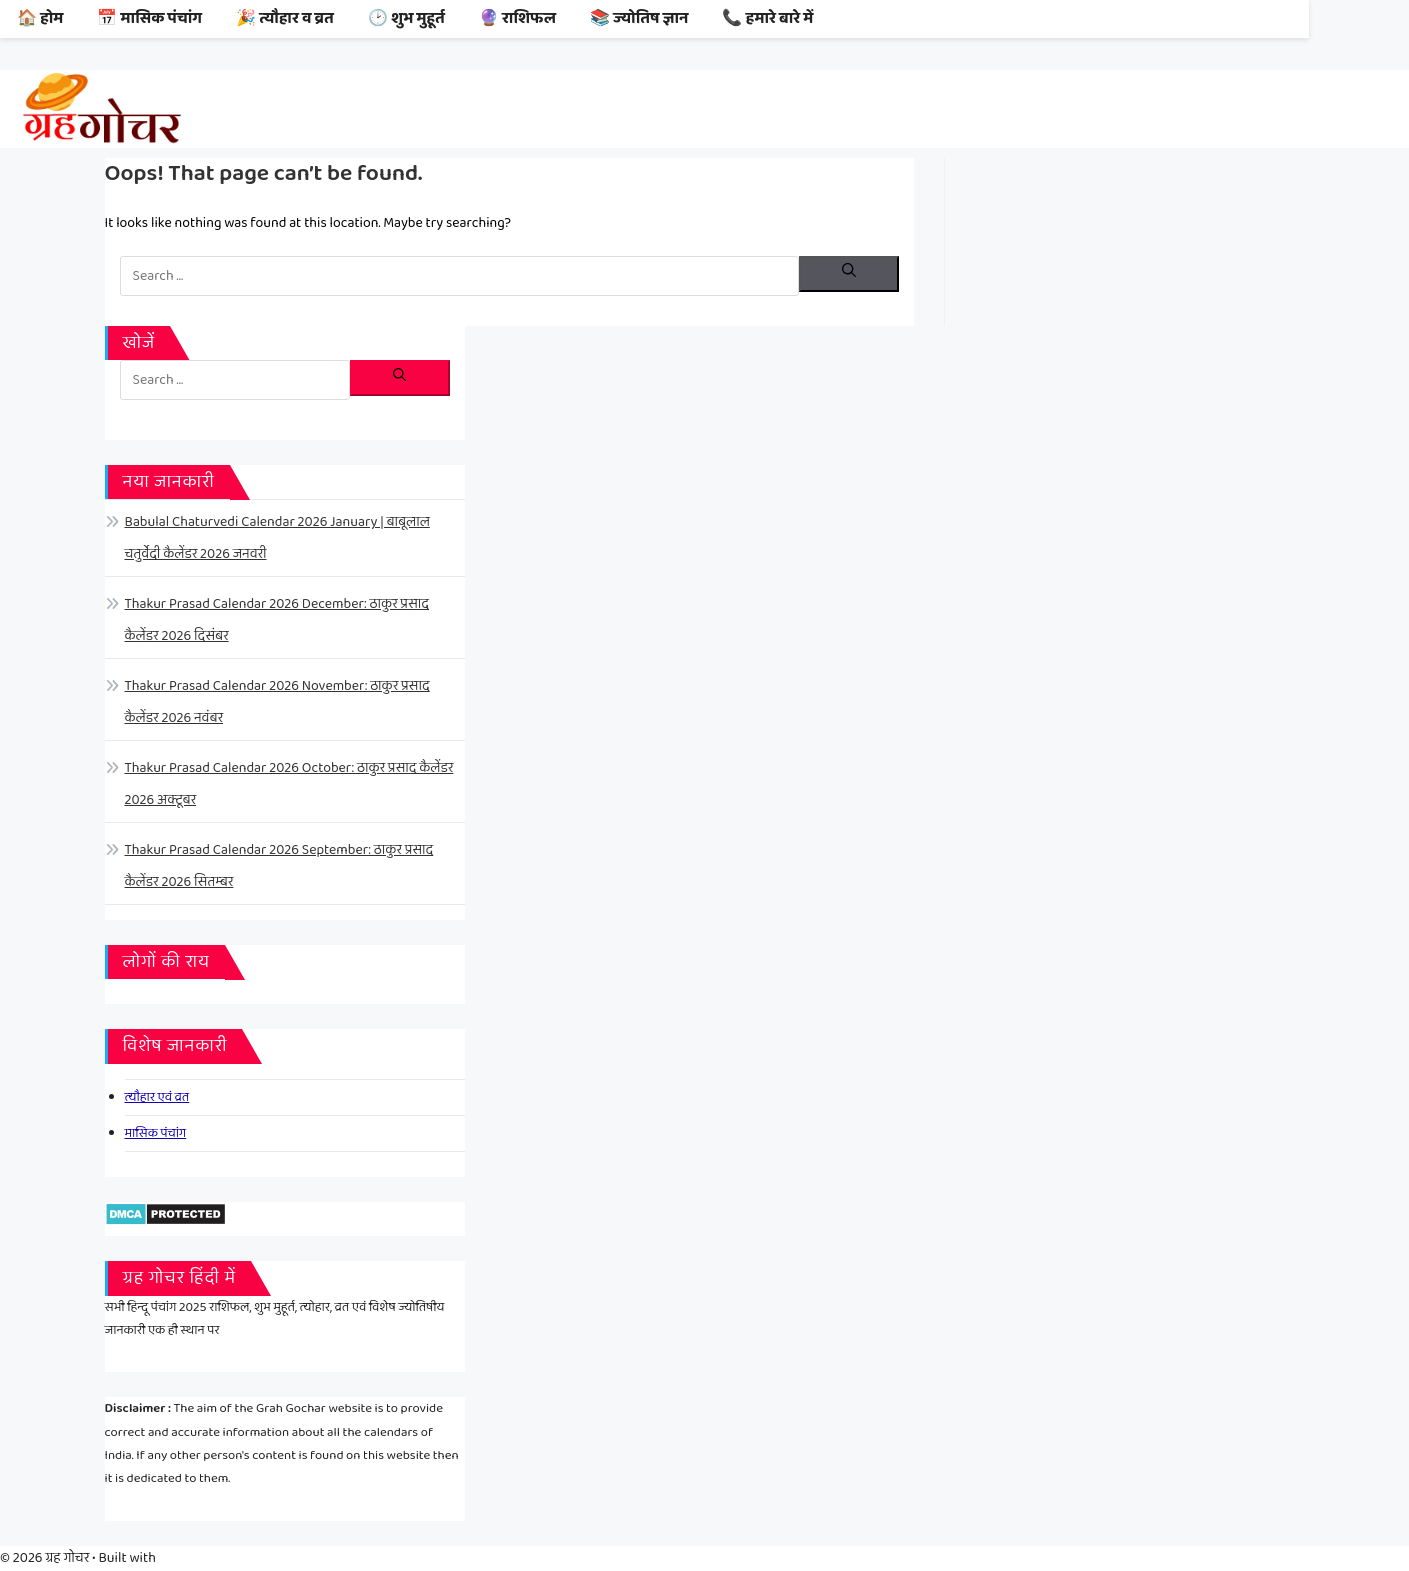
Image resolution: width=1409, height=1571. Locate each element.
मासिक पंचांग (156, 1133)
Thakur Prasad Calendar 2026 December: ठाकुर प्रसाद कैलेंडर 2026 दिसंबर (277, 620)
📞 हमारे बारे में (767, 18)
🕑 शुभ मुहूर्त (406, 18)
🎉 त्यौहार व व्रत (285, 18)
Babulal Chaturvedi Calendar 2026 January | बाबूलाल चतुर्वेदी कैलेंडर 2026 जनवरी (277, 538)
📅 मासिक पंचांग (149, 18)
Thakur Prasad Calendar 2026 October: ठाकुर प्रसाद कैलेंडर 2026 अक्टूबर (289, 784)
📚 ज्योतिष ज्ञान (639, 18)
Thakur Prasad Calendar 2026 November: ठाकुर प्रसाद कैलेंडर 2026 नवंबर (277, 702)
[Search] (849, 274)
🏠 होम (40, 18)
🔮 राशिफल (517, 18)
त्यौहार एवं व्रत (157, 1097)
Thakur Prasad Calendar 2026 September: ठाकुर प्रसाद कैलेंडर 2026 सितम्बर (279, 866)
